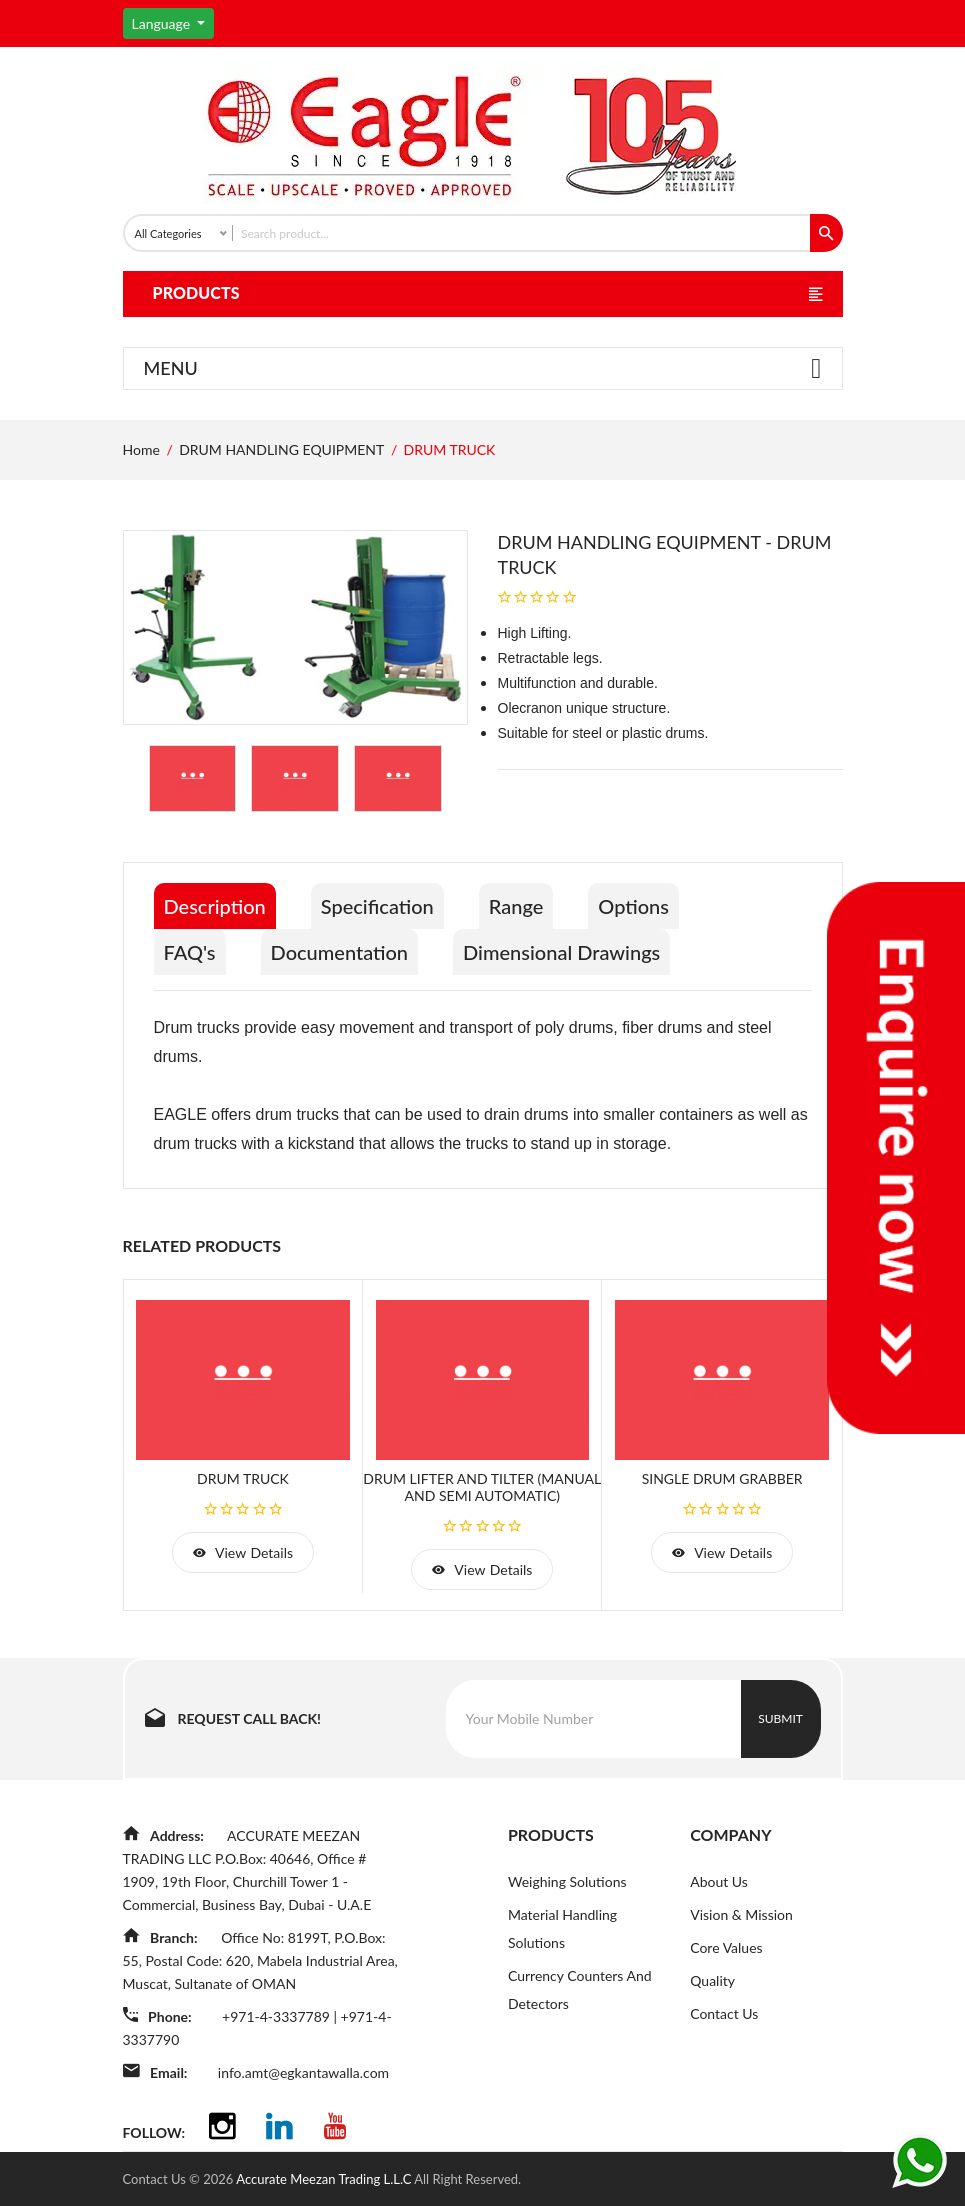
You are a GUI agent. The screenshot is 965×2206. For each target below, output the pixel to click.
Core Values (726, 1947)
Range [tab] (516, 906)
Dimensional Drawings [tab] (561, 952)
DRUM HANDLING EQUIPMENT (281, 449)
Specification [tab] (377, 906)
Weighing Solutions (567, 1881)
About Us (719, 1881)
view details (243, 1552)
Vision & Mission (741, 1914)
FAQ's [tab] (190, 952)
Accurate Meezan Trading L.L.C (325, 2179)
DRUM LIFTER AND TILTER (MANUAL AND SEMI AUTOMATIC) (482, 1487)
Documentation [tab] (340, 952)
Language (163, 23)
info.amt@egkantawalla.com (303, 2072)
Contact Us (724, 2013)
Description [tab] (215, 906)
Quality (712, 1980)
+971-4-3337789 (277, 2016)
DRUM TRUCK (243, 1478)
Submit (780, 1718)
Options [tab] (633, 906)
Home (141, 449)
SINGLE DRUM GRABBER (722, 1478)
